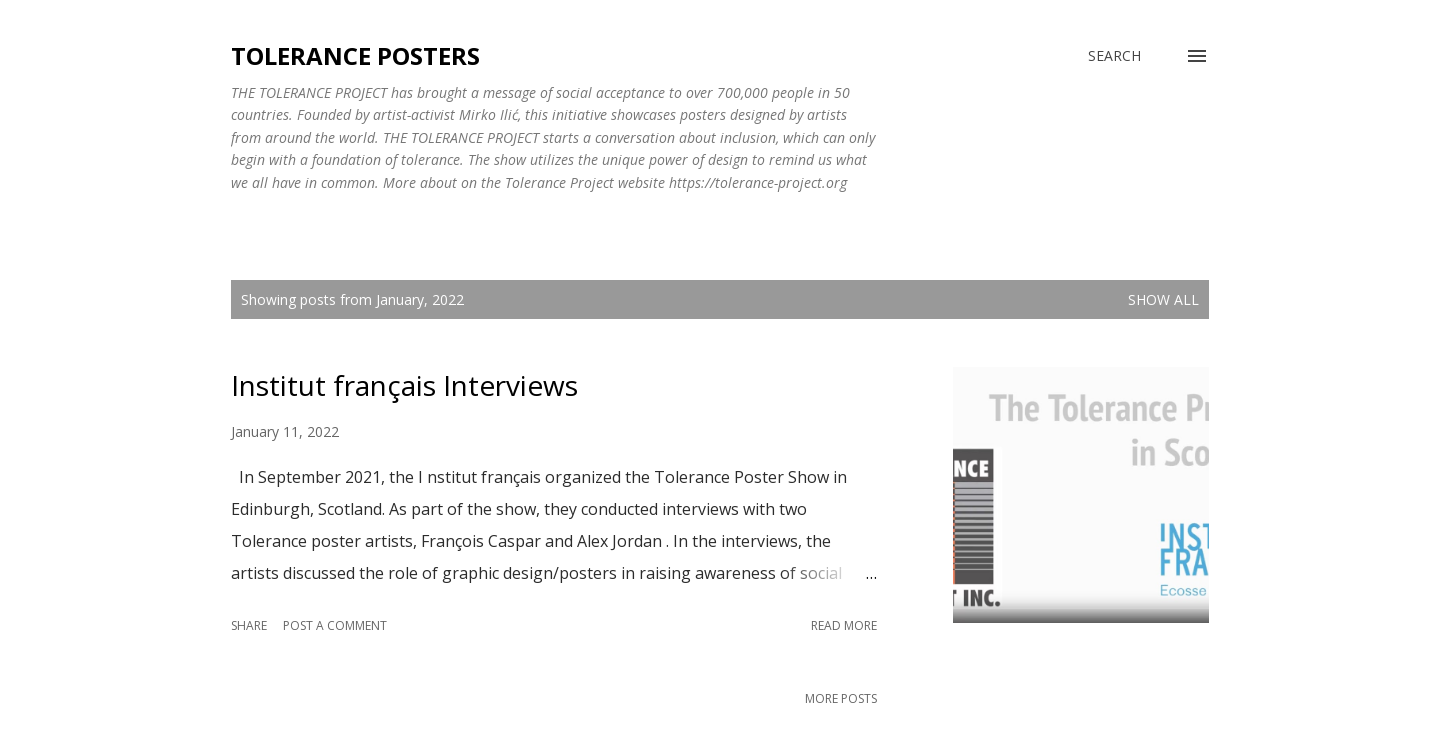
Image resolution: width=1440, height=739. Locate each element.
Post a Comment (335, 625)
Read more (844, 625)
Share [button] (249, 625)
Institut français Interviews (404, 385)
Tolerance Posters (355, 55)
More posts (841, 698)
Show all (1163, 299)
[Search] (1114, 56)
